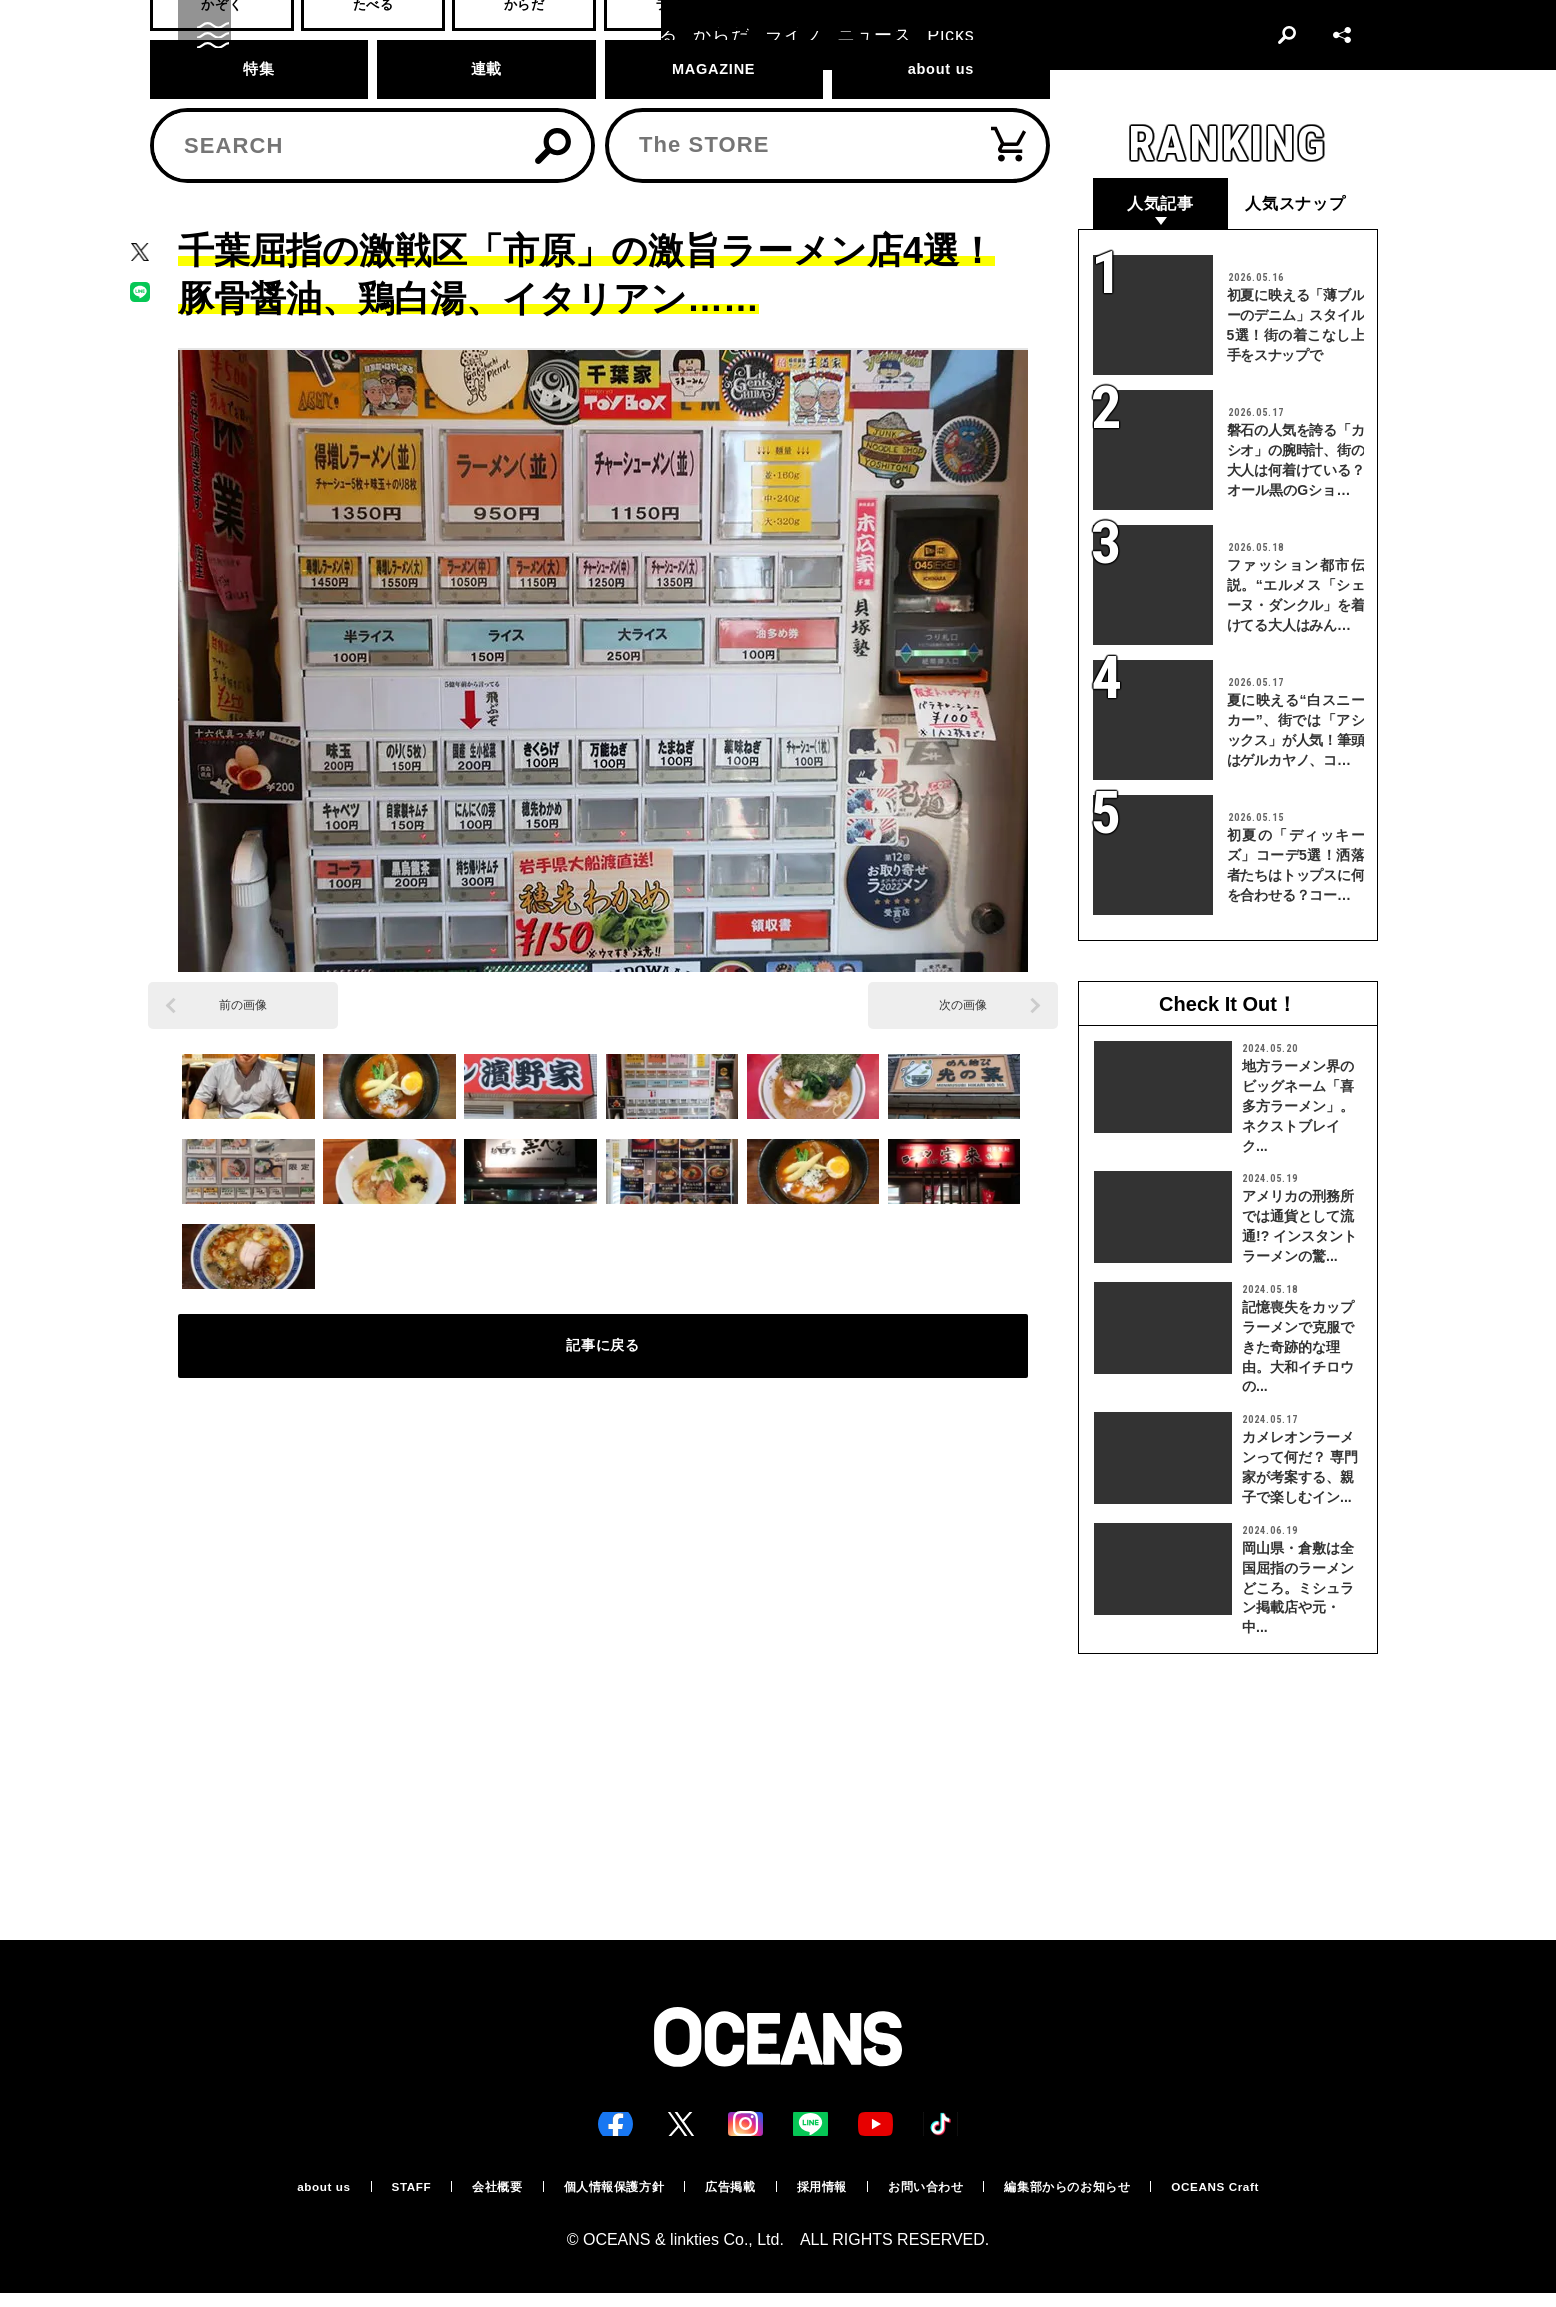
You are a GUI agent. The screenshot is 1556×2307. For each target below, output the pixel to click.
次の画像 (963, 1007)
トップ (195, 126)
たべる (255, 126)
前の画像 (243, 1007)
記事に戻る (603, 1360)
